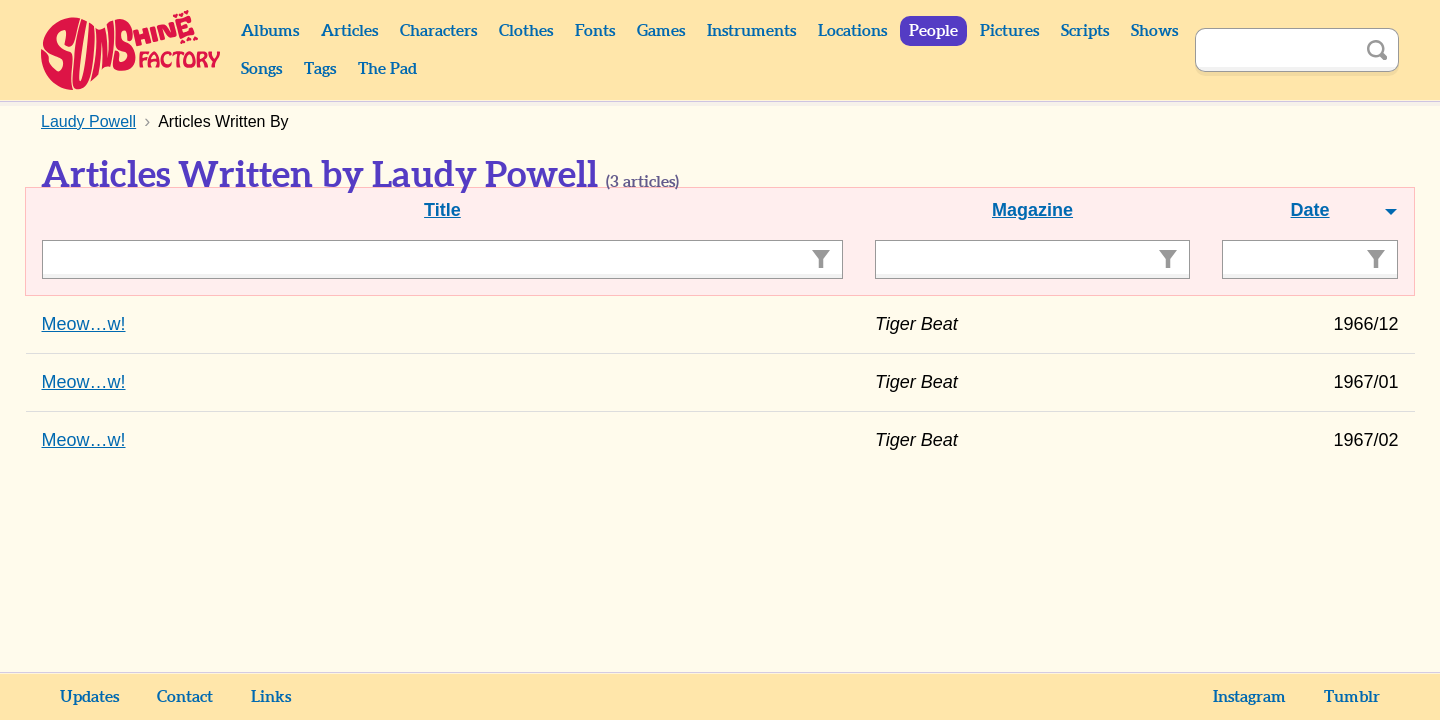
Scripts (1085, 31)
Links (271, 697)
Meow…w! (84, 324)
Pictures (1009, 31)
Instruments (751, 31)
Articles (349, 31)
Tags (320, 69)
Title (442, 210)
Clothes (526, 31)
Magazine (1032, 210)
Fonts (595, 31)
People (933, 31)
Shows (1154, 31)
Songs (261, 69)
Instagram (1249, 697)
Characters (438, 31)
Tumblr (1352, 697)
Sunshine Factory (131, 50)
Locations (852, 31)
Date (1310, 210)
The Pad (387, 69)
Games (661, 31)
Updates (89, 697)
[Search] (1275, 50)
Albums (270, 31)
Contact (185, 697)
